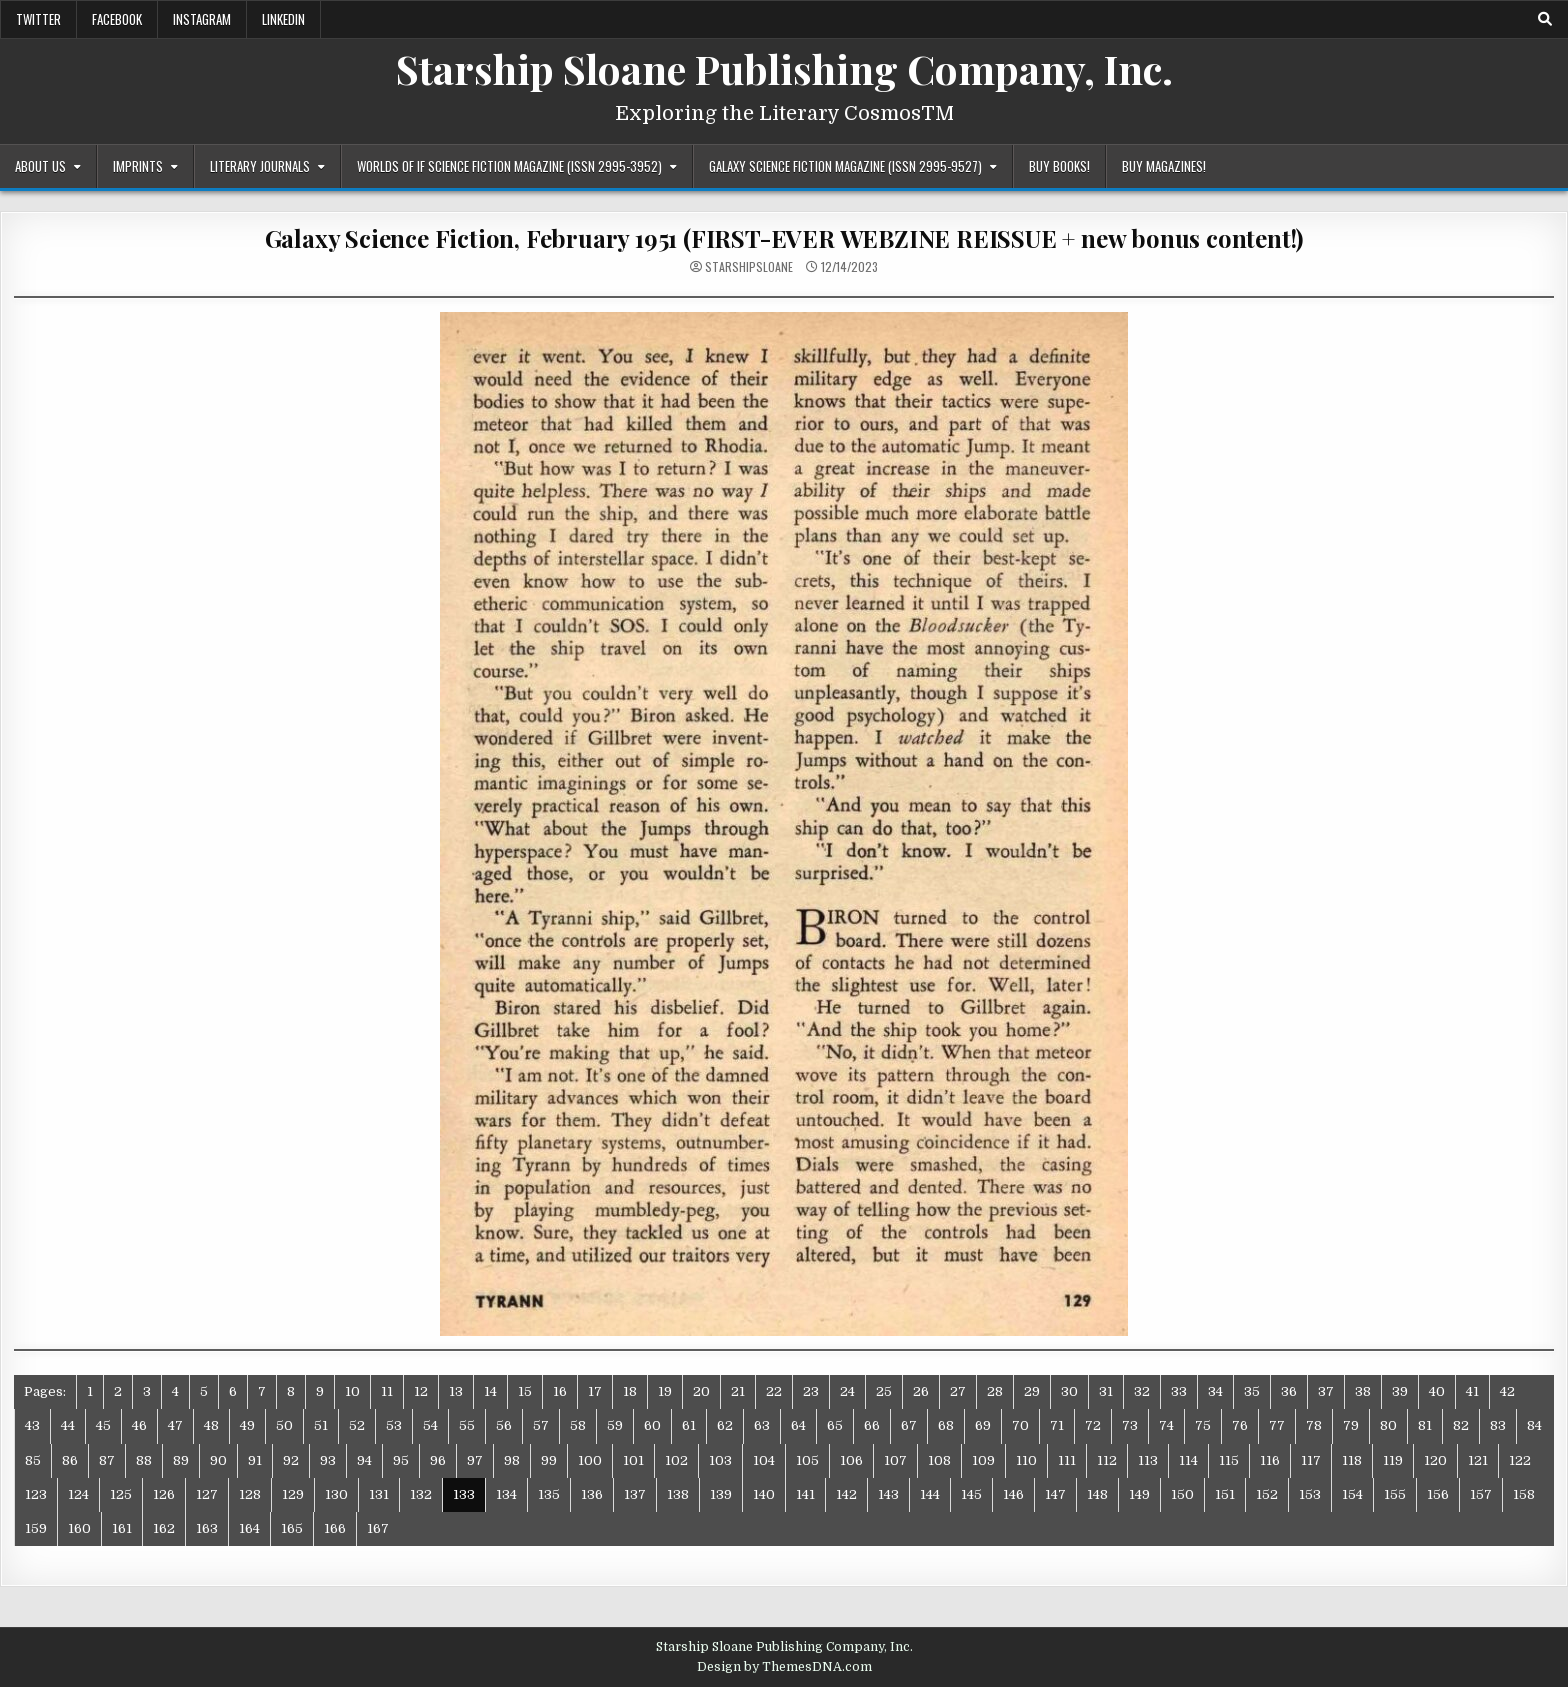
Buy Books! (1059, 166)
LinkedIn (283, 19)
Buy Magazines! (1164, 166)
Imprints (138, 166)
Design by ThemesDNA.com (784, 1667)
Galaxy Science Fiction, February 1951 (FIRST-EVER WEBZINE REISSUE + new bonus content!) (784, 238)
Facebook (117, 19)
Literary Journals (260, 166)
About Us (40, 166)
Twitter (38, 19)
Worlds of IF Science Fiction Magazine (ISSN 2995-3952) (509, 166)
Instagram (202, 19)
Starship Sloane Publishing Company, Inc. (784, 68)
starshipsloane (749, 267)
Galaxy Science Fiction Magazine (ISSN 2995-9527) (845, 166)
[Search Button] (1545, 19)
